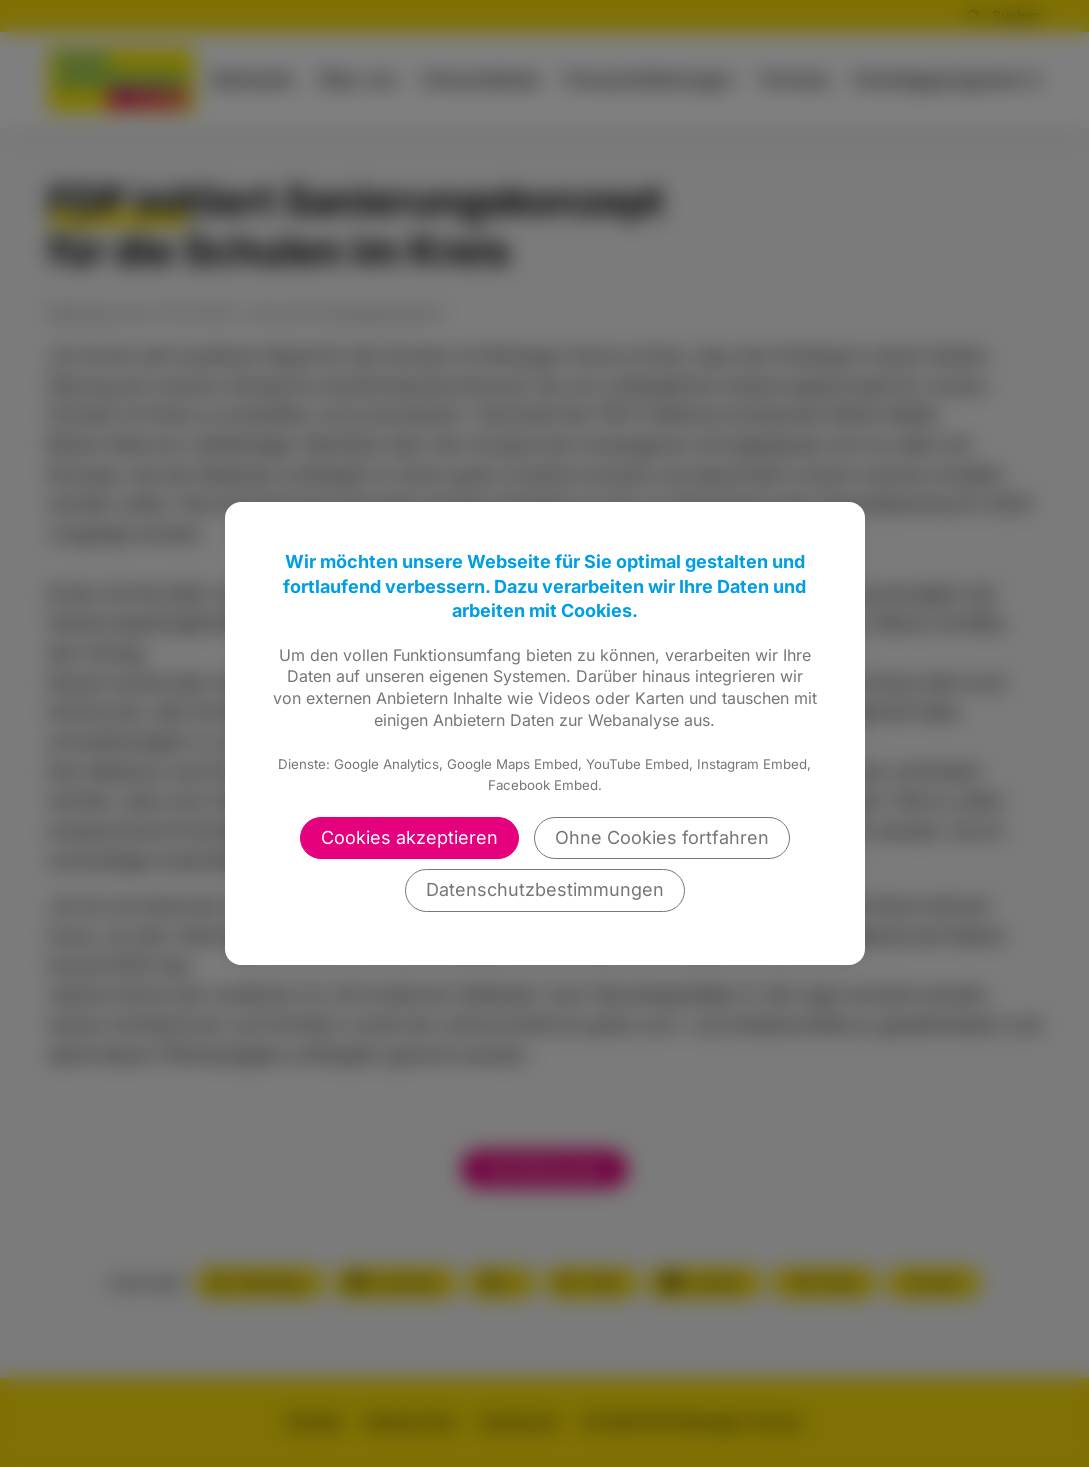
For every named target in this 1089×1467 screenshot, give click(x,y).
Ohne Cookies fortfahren (662, 837)
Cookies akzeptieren (409, 837)
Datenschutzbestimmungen (545, 889)
